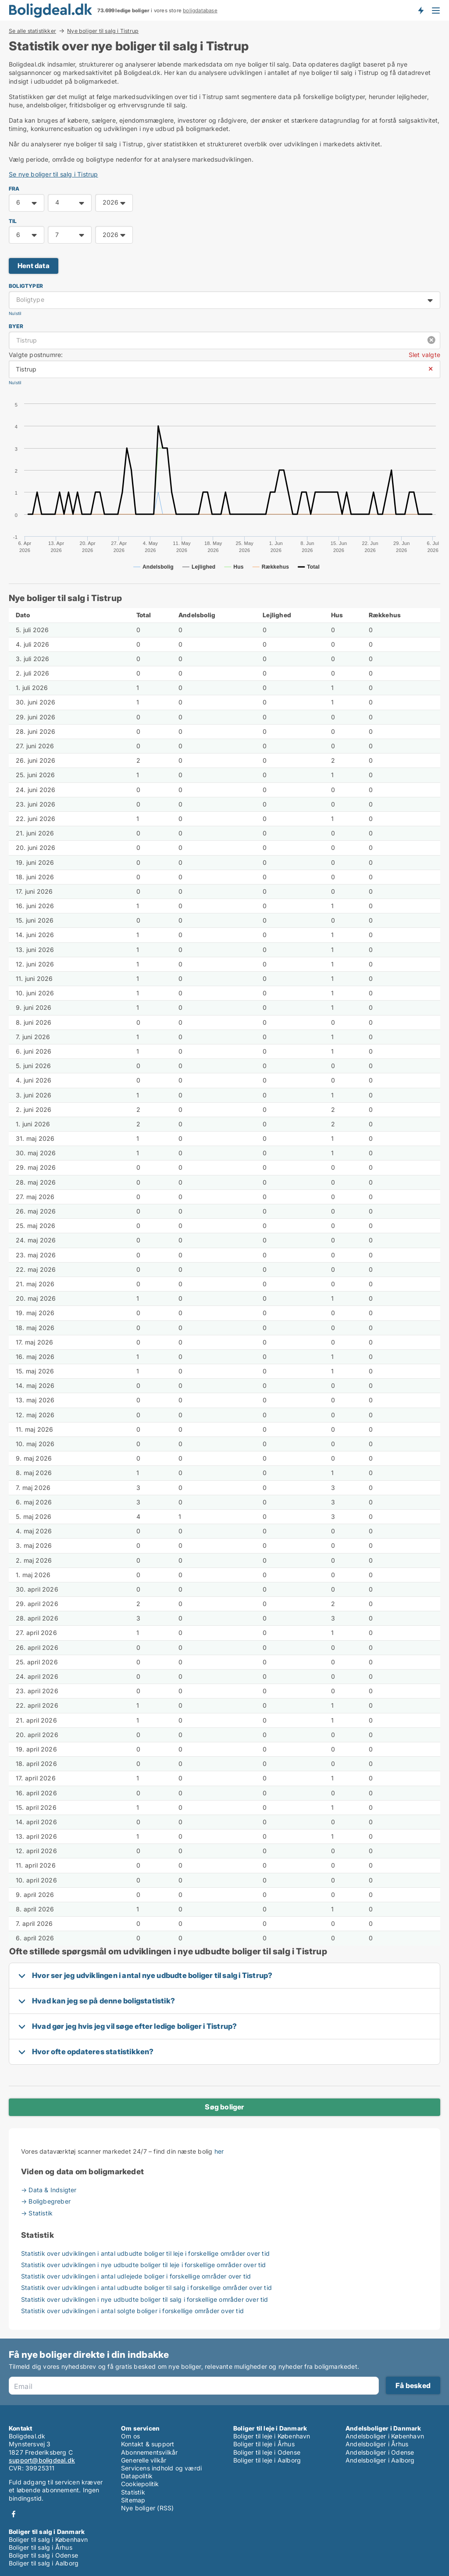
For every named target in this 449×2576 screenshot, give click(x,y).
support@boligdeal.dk (42, 2460)
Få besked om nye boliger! (420, 10)
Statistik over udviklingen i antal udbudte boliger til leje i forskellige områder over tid (145, 2253)
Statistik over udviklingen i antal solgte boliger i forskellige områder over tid (132, 2310)
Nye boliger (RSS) (147, 2508)
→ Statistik (37, 2213)
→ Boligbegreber (46, 2201)
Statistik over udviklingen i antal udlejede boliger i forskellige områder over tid (136, 2276)
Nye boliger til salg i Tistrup (103, 31)
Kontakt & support (147, 2444)
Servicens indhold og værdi (161, 2468)
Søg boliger (224, 2106)
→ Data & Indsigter (49, 2190)
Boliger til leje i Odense (266, 2452)
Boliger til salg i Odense (43, 2555)
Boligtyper (26, 286)
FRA (14, 188)
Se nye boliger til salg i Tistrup (53, 174)
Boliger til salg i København (48, 2539)
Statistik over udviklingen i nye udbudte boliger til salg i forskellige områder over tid (144, 2299)
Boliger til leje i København (271, 2436)
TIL (13, 221)
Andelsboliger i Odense (380, 2452)
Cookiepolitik (140, 2484)
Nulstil (15, 313)
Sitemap (133, 2500)
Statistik (133, 2492)
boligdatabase (200, 10)
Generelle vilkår (143, 2460)
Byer (16, 326)
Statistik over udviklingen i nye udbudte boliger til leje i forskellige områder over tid (143, 2264)
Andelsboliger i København (385, 2436)
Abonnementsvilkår (149, 2452)
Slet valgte (424, 354)
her (219, 2151)
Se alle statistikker (32, 31)
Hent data (34, 266)
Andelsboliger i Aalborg (380, 2460)
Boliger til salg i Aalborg (43, 2563)
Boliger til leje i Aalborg (267, 2460)
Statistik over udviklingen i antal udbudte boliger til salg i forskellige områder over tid (146, 2287)
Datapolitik (137, 2476)
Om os (130, 2436)
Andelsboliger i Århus (377, 2444)
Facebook (13, 2514)
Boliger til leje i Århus (264, 2444)
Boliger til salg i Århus (40, 2547)
